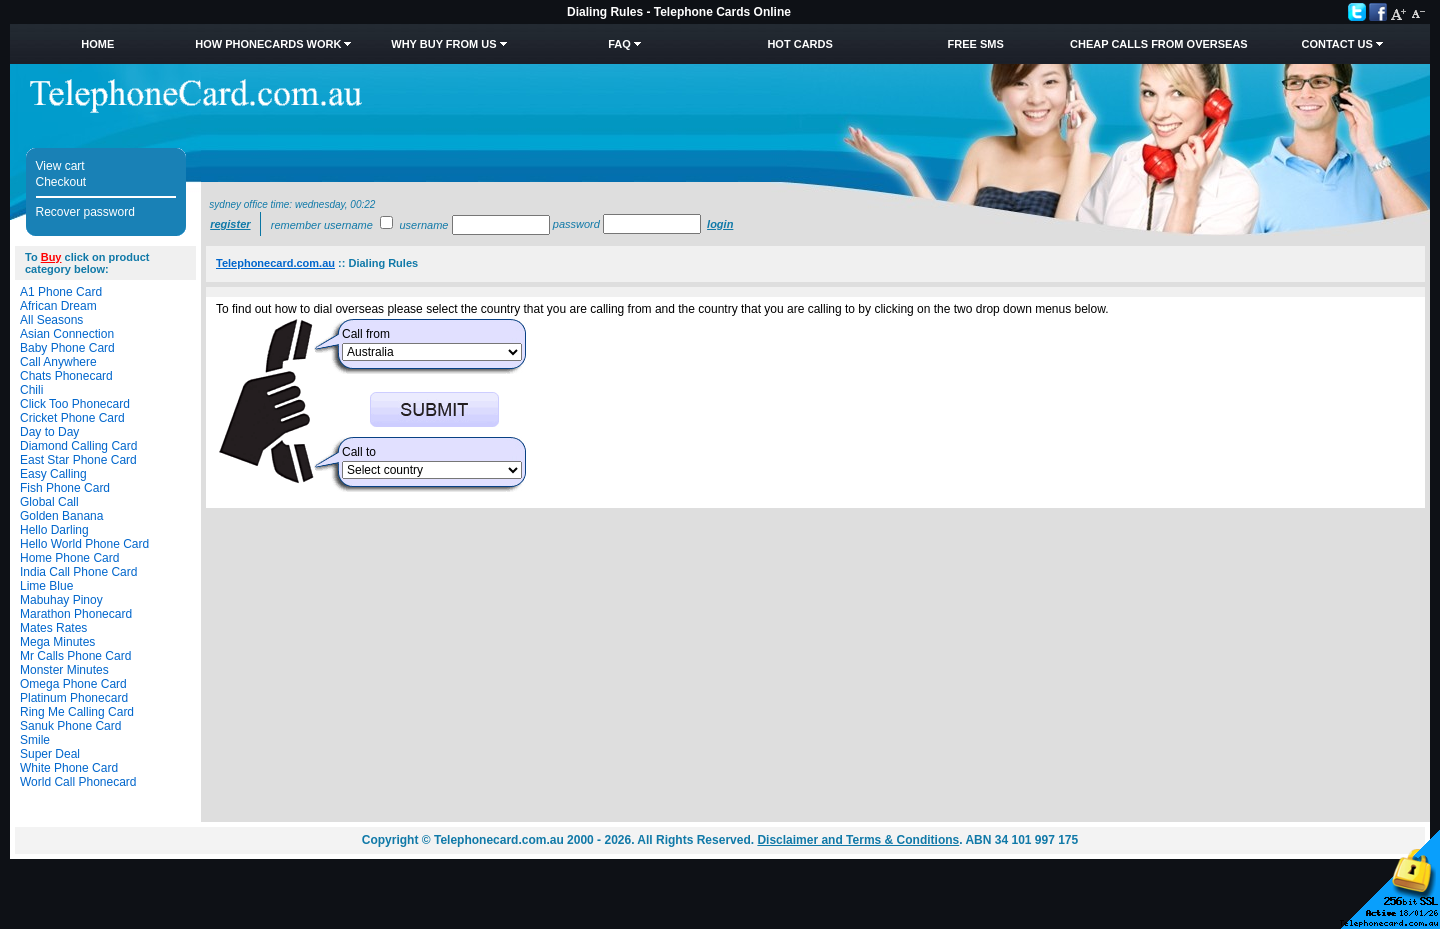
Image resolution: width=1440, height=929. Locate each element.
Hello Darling (54, 530)
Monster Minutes (64, 670)
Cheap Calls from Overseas (1159, 44)
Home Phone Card (69, 558)
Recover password (85, 212)
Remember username (322, 225)
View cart (60, 166)
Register (230, 224)
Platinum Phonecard (74, 698)
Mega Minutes (57, 642)
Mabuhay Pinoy (61, 600)
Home (97, 44)
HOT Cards (799, 44)
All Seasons (51, 320)
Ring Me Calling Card (77, 712)
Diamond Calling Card (78, 446)
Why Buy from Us (443, 44)
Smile (35, 740)
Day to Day (49, 432)
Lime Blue (46, 586)
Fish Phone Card (65, 488)
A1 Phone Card (61, 292)
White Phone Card (69, 768)
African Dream (58, 306)
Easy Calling (53, 474)
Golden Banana (61, 516)
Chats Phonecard (66, 376)
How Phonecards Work (268, 44)
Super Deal (50, 754)
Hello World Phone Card (84, 544)
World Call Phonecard (78, 782)
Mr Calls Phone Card (75, 656)
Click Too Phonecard (75, 404)
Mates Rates (53, 628)
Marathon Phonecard (76, 614)
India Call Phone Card (78, 572)
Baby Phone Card (67, 348)
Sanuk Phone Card (70, 726)
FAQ (619, 44)
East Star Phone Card (78, 460)
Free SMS (976, 44)
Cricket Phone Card (72, 418)
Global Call (49, 502)
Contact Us (1336, 44)
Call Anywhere (58, 362)
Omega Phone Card (73, 684)
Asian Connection (67, 334)
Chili (31, 390)
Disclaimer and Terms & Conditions (858, 840)
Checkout (61, 182)
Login (720, 224)
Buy (51, 257)
